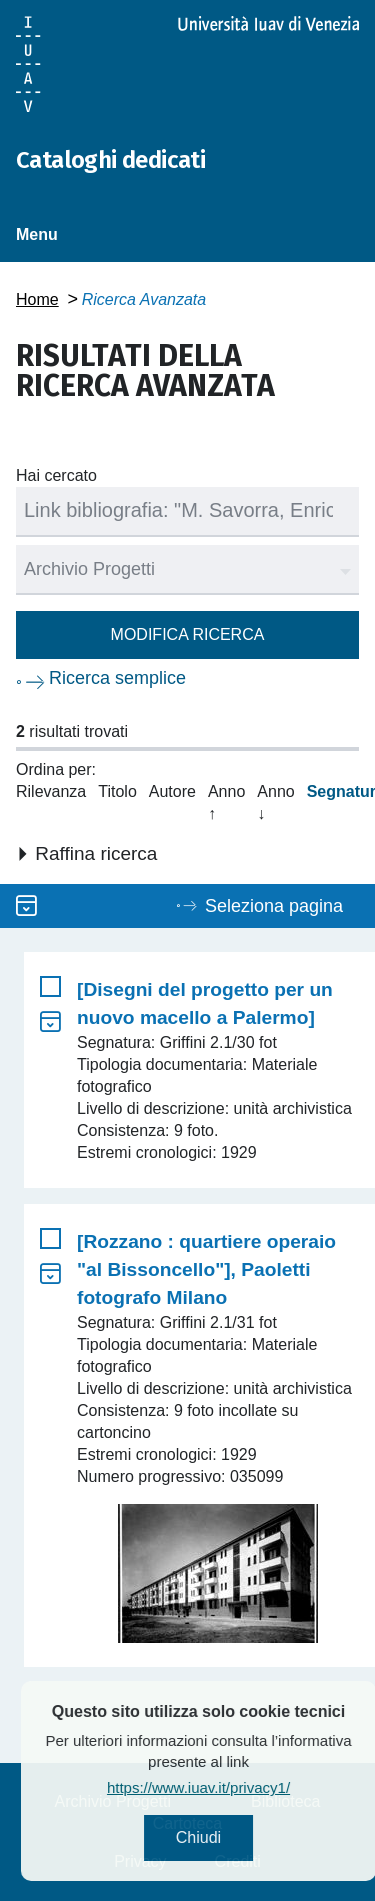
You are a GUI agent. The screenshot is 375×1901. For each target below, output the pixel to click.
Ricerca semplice (117, 678)
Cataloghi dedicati (110, 160)
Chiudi (239, 1837)
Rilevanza (51, 791)
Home (37, 299)
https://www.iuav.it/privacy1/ (240, 1787)
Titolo (117, 791)
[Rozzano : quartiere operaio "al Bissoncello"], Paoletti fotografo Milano (206, 1269)
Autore (172, 791)
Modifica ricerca (188, 634)
